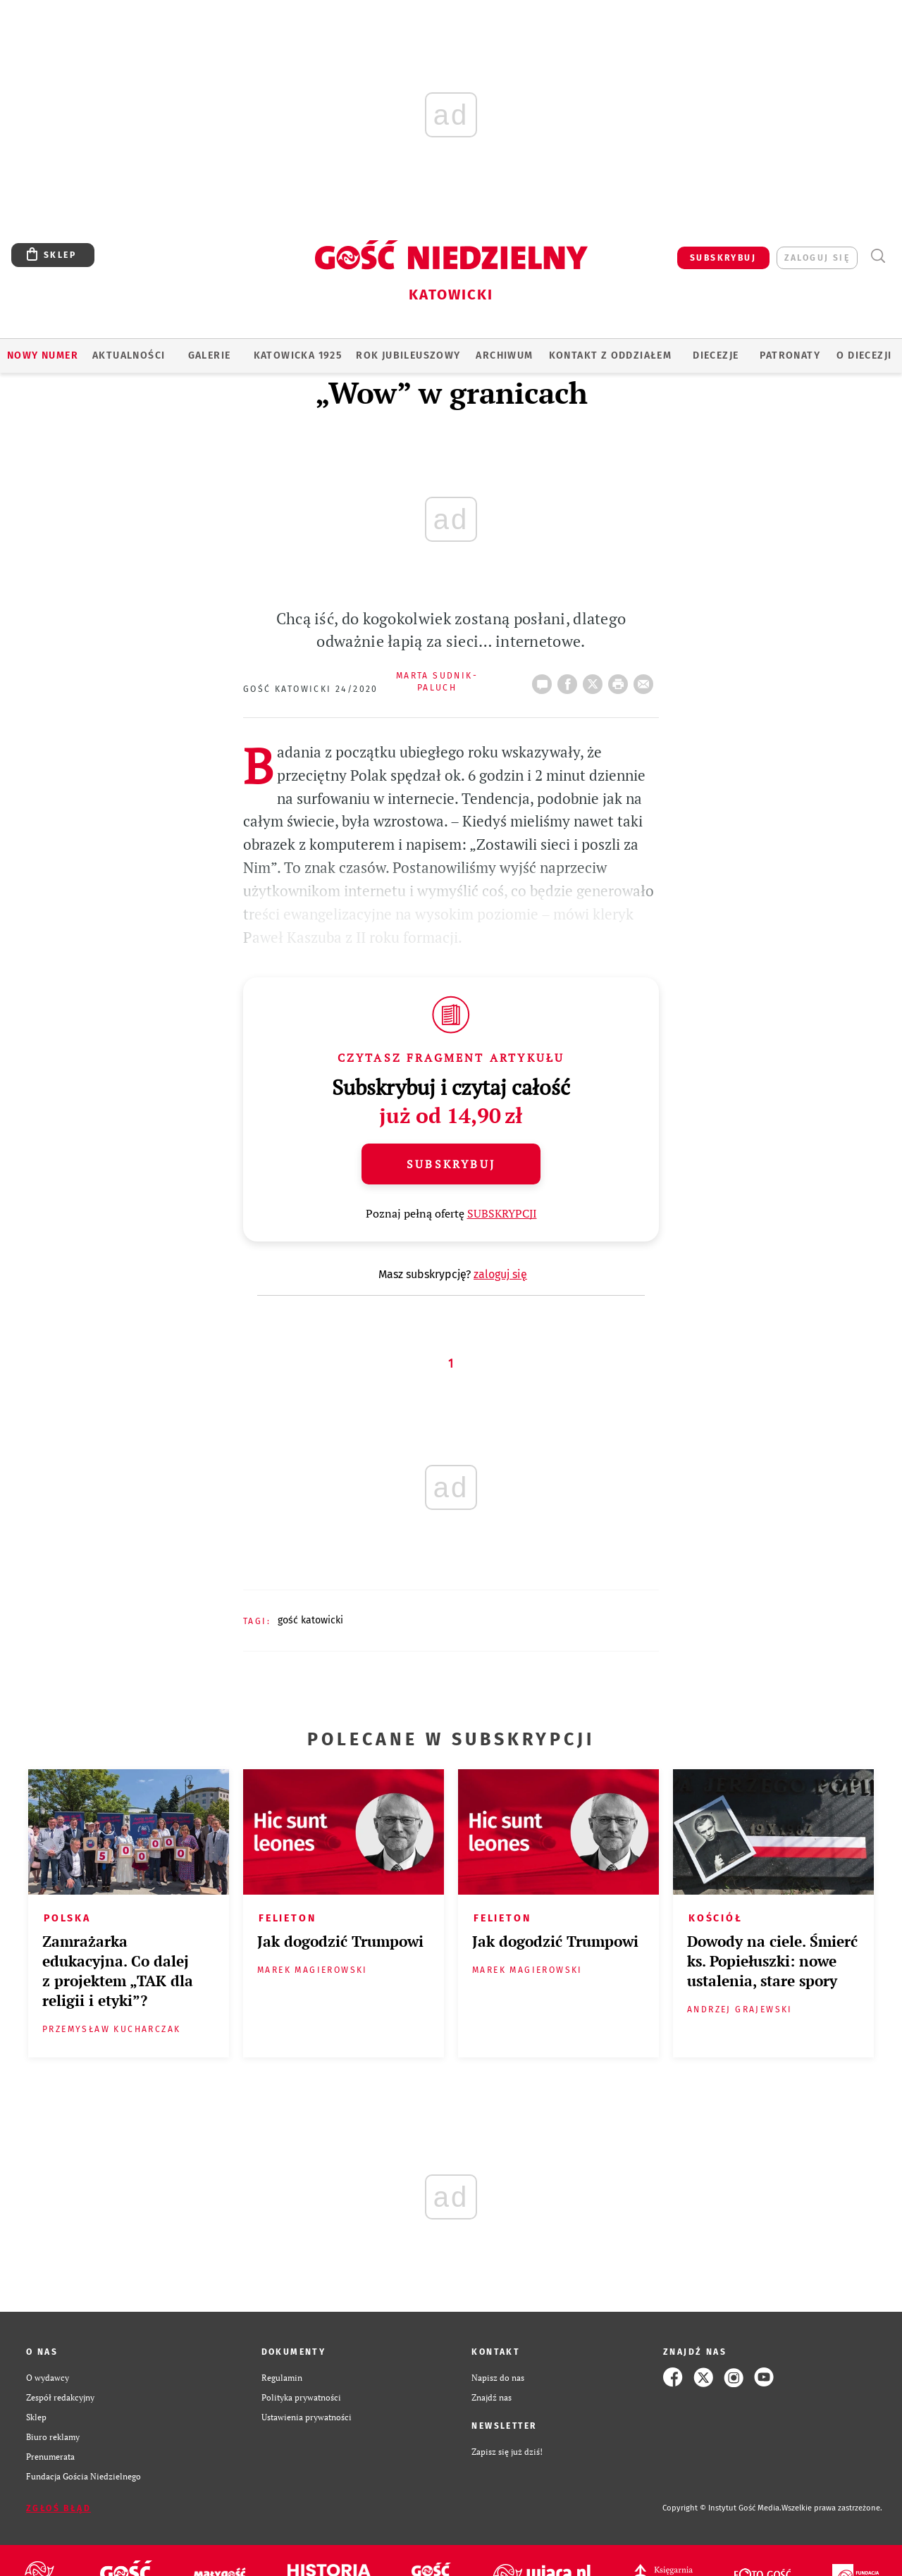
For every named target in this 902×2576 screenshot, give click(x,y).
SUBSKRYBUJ (723, 258)
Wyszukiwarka (878, 256)
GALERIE (209, 355)
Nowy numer (42, 355)
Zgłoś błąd (58, 2508)
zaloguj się (817, 258)
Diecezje (716, 355)
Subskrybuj (451, 1164)
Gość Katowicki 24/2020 (310, 689)
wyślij (646, 680)
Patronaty (790, 355)
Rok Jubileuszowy (408, 355)
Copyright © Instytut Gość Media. (721, 2508)
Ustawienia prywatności (306, 2416)
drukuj (621, 680)
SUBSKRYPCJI (502, 1213)
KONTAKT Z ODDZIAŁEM (610, 355)
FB (570, 680)
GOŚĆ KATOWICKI (310, 1620)
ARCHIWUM (504, 355)
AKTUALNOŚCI (128, 355)
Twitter (595, 680)
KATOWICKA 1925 (298, 355)
